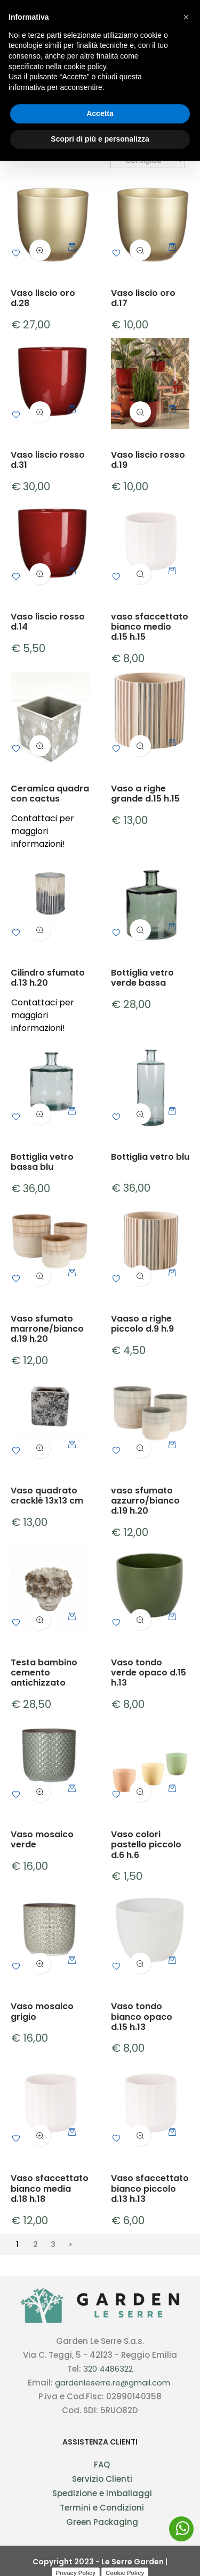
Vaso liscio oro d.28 (43, 298)
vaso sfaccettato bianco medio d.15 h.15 (149, 627)
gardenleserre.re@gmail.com (112, 2382)
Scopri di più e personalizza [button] (100, 2554)
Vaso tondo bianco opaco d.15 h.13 (141, 2016)
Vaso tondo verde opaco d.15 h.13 (148, 1672)
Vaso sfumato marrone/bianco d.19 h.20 (47, 1329)
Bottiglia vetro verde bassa (142, 978)
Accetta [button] (100, 2529)
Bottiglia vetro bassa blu (42, 1162)
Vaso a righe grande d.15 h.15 (145, 793)
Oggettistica (39, 67)
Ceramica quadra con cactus (50, 793)
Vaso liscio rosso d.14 (48, 622)
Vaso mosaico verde (42, 1839)
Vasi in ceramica (109, 68)
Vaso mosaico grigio (42, 2011)
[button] (186, 2432)
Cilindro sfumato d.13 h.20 (48, 978)
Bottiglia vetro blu (150, 1157)
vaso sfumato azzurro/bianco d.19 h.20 (145, 1500)
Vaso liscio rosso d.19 (148, 460)
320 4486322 (108, 2368)
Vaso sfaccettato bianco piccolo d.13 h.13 (150, 2188)
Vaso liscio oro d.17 (143, 298)
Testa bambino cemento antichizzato (44, 1672)
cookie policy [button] (85, 2482)
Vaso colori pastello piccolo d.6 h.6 (146, 1844)
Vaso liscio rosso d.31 (48, 460)
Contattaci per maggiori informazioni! (42, 831)
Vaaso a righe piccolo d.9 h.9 (142, 1324)
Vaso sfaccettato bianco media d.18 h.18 (50, 2188)
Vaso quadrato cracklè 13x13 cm (47, 1495)
